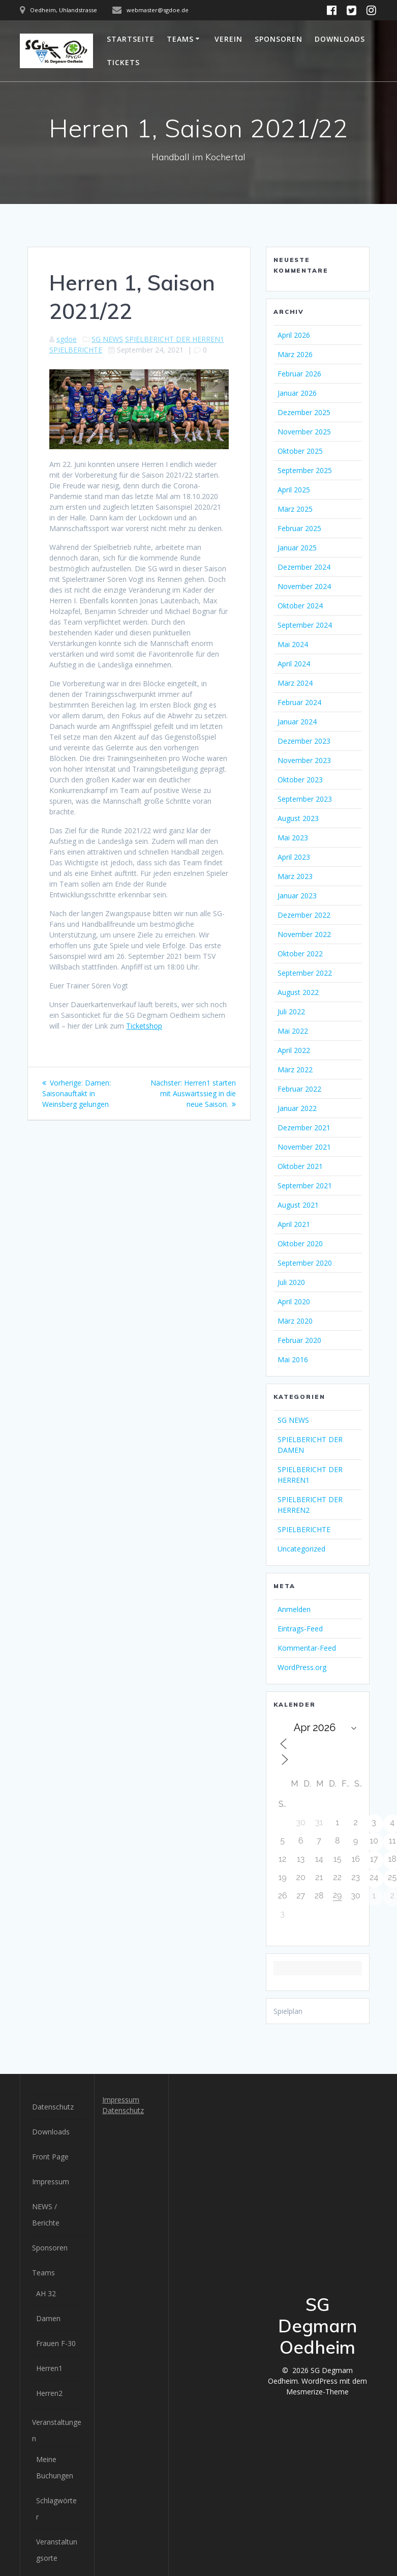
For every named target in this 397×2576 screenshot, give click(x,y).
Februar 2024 (299, 702)
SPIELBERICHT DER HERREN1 (174, 339)
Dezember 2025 (304, 412)
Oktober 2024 (300, 605)
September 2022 (305, 973)
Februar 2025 (299, 528)
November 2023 (304, 760)
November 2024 (304, 586)
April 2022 (294, 1050)
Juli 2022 (291, 1011)
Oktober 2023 (300, 779)
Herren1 (49, 2368)
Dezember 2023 (304, 741)
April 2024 (294, 663)
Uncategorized (301, 1549)
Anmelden (294, 1609)
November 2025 (304, 431)
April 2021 (294, 1224)
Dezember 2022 (304, 915)
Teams (180, 39)
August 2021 (298, 1205)
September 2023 (305, 799)
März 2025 (295, 509)
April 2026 (294, 335)
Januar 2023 (297, 895)
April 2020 (294, 1301)
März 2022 (295, 1069)
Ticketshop (144, 1026)
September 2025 (305, 470)
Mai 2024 (293, 644)
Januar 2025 (297, 547)
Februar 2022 (299, 1089)
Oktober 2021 (300, 1166)
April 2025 (294, 489)
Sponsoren (278, 39)
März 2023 (295, 876)
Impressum (50, 2181)
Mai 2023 (293, 837)
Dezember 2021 (304, 1127)
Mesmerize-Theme (317, 2391)
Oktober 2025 (300, 451)
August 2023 (298, 818)
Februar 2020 (299, 1340)
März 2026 (295, 354)
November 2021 (304, 1147)
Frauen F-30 (56, 2343)
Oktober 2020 (300, 1243)
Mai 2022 (293, 1031)
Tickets (123, 62)
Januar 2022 (297, 1108)
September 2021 (305, 1185)
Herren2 (49, 2393)
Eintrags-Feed (300, 1628)
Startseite (131, 39)
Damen (48, 2318)
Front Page (50, 2156)
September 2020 (305, 1263)
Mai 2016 (293, 1359)
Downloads (340, 39)
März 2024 (295, 683)
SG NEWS (107, 339)
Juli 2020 (291, 1282)
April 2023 (294, 857)
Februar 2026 (299, 373)
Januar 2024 (297, 721)
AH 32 (46, 2293)
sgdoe (66, 339)
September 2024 (305, 625)
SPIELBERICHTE (75, 350)
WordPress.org (302, 1667)
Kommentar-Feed (307, 1648)
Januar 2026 (297, 393)
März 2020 (295, 1321)
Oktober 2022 (300, 953)
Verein (228, 39)
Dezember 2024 (304, 567)
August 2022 (298, 992)
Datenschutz (53, 2107)
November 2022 (304, 934)
